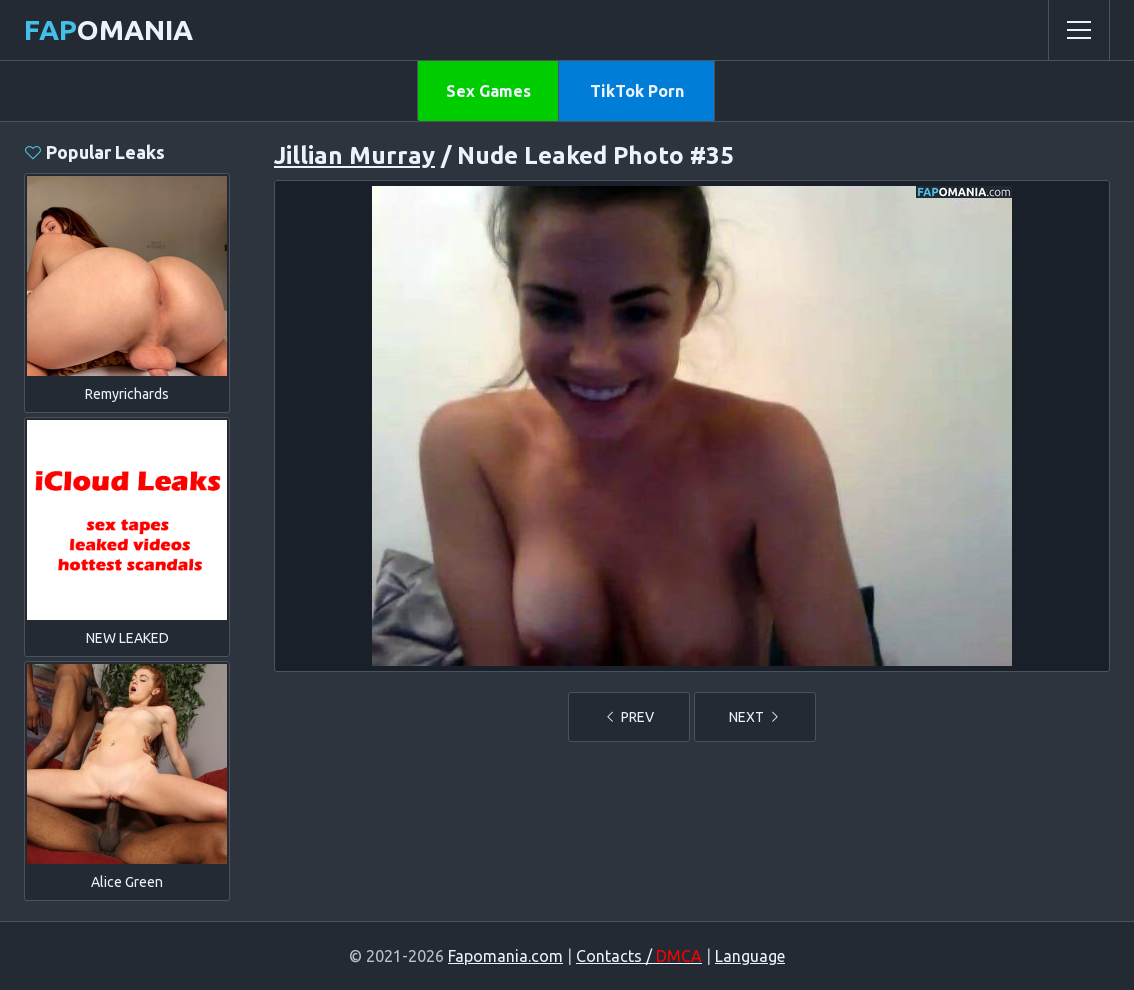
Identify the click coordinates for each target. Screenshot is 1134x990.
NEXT (755, 717)
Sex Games (488, 91)
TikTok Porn (637, 91)
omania (108, 29)
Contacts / (639, 956)
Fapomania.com (505, 956)
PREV (629, 717)
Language (750, 956)
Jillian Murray (354, 155)
